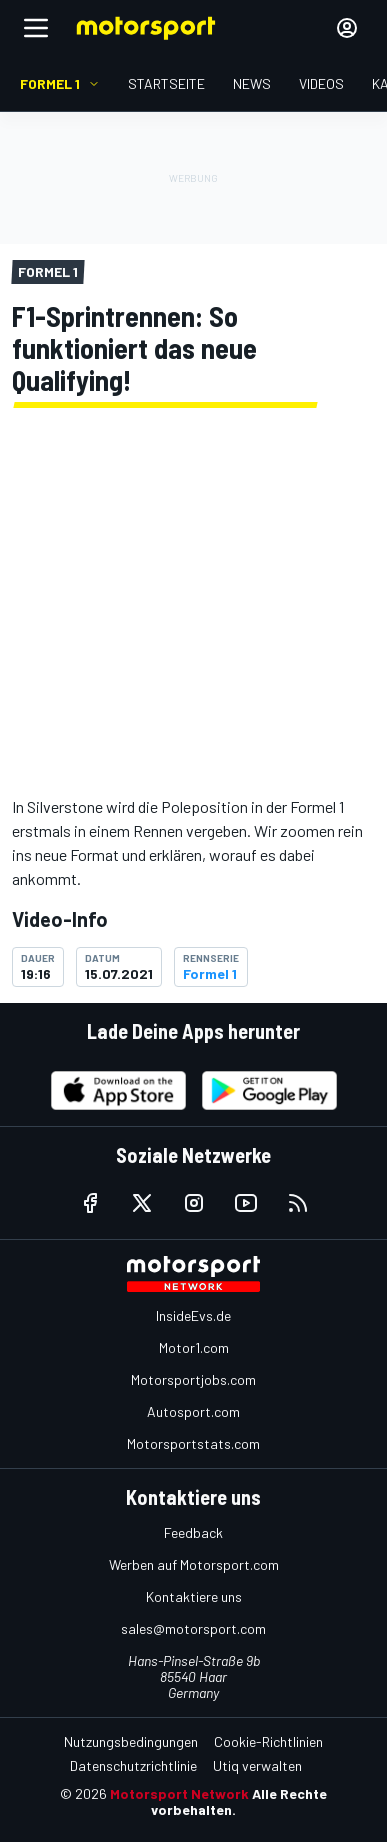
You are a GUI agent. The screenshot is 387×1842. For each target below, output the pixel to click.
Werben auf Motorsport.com (194, 1564)
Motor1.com (194, 1347)
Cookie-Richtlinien (268, 1741)
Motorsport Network (179, 1793)
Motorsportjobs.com (193, 1379)
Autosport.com (193, 1411)
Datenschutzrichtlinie (133, 1765)
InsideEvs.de (193, 1315)
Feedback (193, 1532)
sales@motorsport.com (193, 1628)
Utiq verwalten (257, 1765)
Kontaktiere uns (194, 1596)
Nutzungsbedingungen (131, 1741)
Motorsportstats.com (193, 1443)
